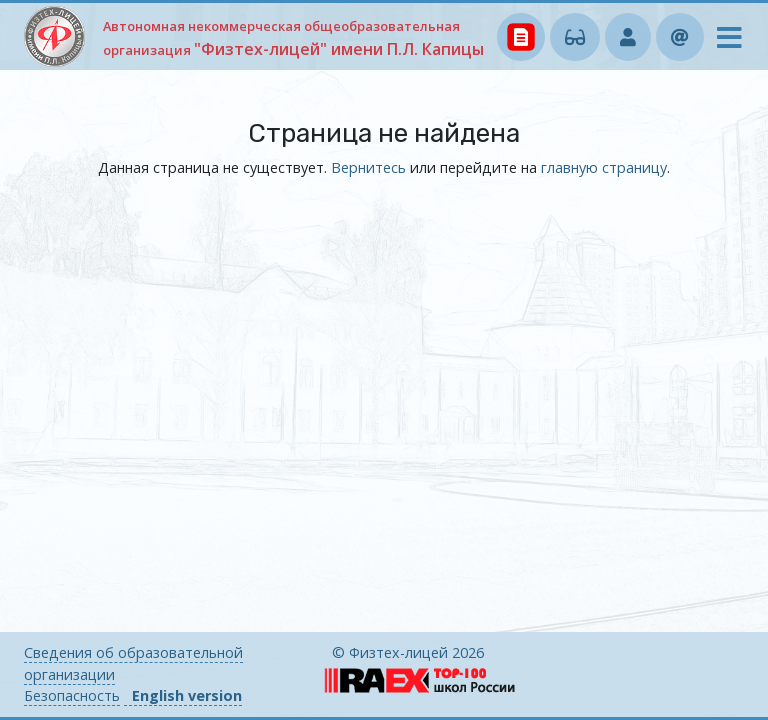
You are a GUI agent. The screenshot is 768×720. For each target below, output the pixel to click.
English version (187, 695)
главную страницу (604, 167)
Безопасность (72, 695)
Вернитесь (368, 167)
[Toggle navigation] (723, 42)
